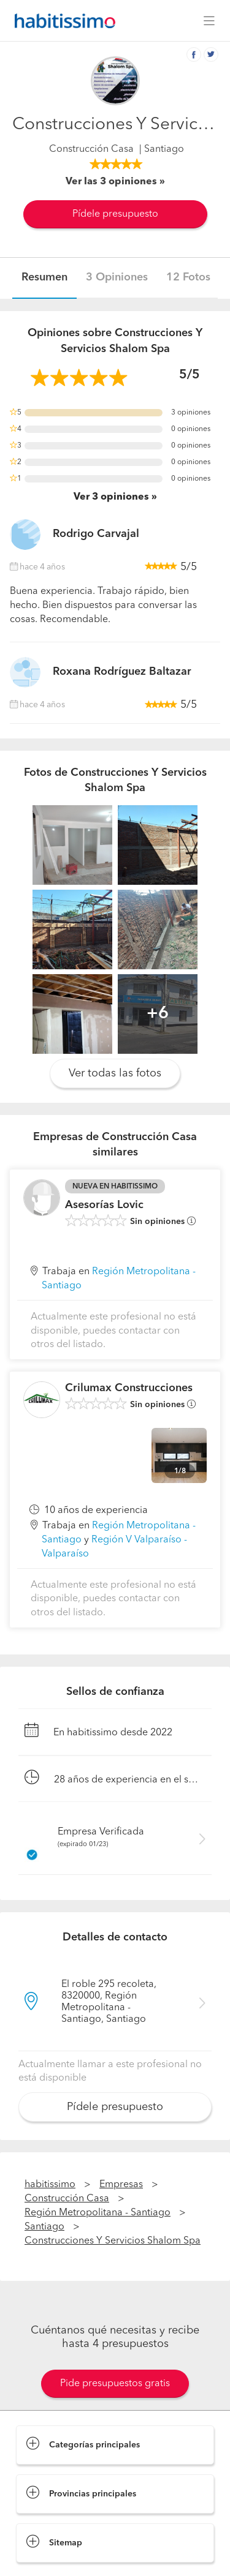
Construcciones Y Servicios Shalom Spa (113, 2241)
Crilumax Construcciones (129, 1388)
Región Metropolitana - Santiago (98, 2213)
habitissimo (50, 2185)
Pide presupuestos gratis (115, 2384)
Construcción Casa (91, 149)
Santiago (44, 2227)
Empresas (121, 2185)
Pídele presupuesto (115, 214)
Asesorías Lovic (104, 1205)
